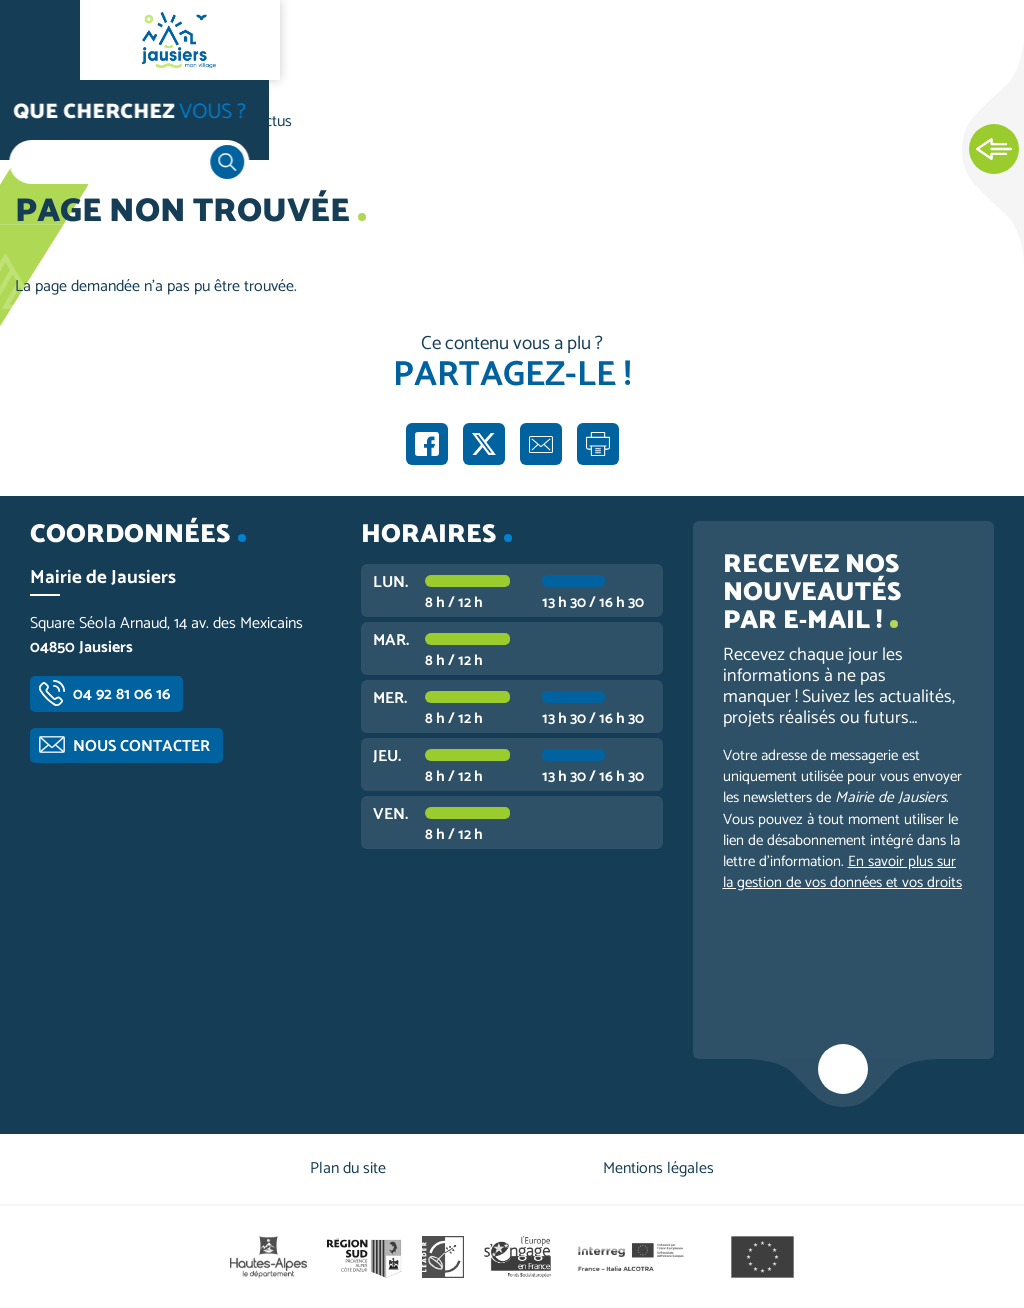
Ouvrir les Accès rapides (994, 150)
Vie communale (156, 121)
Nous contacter (141, 746)
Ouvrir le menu (40, 40)
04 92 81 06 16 (121, 694)
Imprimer (598, 444)
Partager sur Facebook (427, 444)
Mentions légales (658, 1168)
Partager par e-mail (541, 444)
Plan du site (348, 1168)
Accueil (56, 121)
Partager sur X (484, 444)
